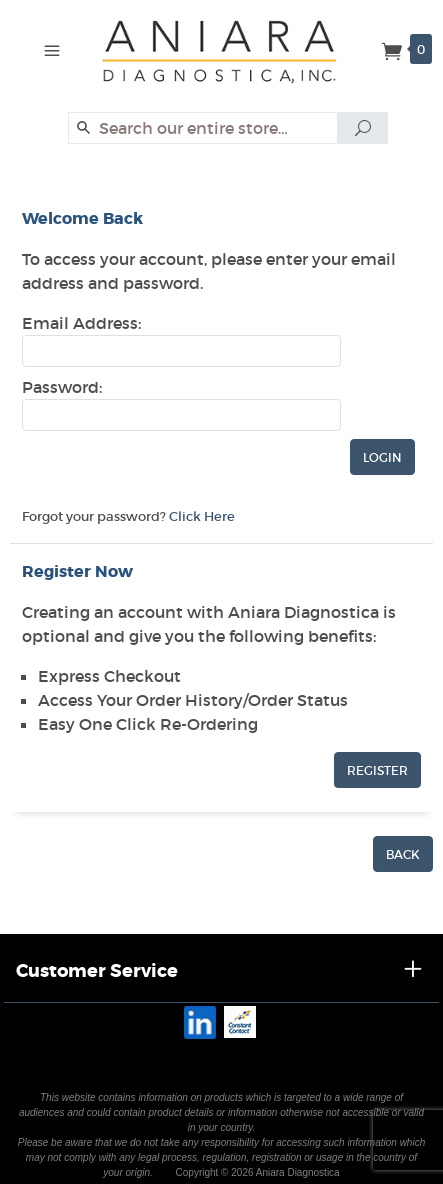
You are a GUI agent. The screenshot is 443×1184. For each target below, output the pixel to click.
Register (377, 770)
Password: (62, 387)
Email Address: (81, 323)
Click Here (202, 516)
